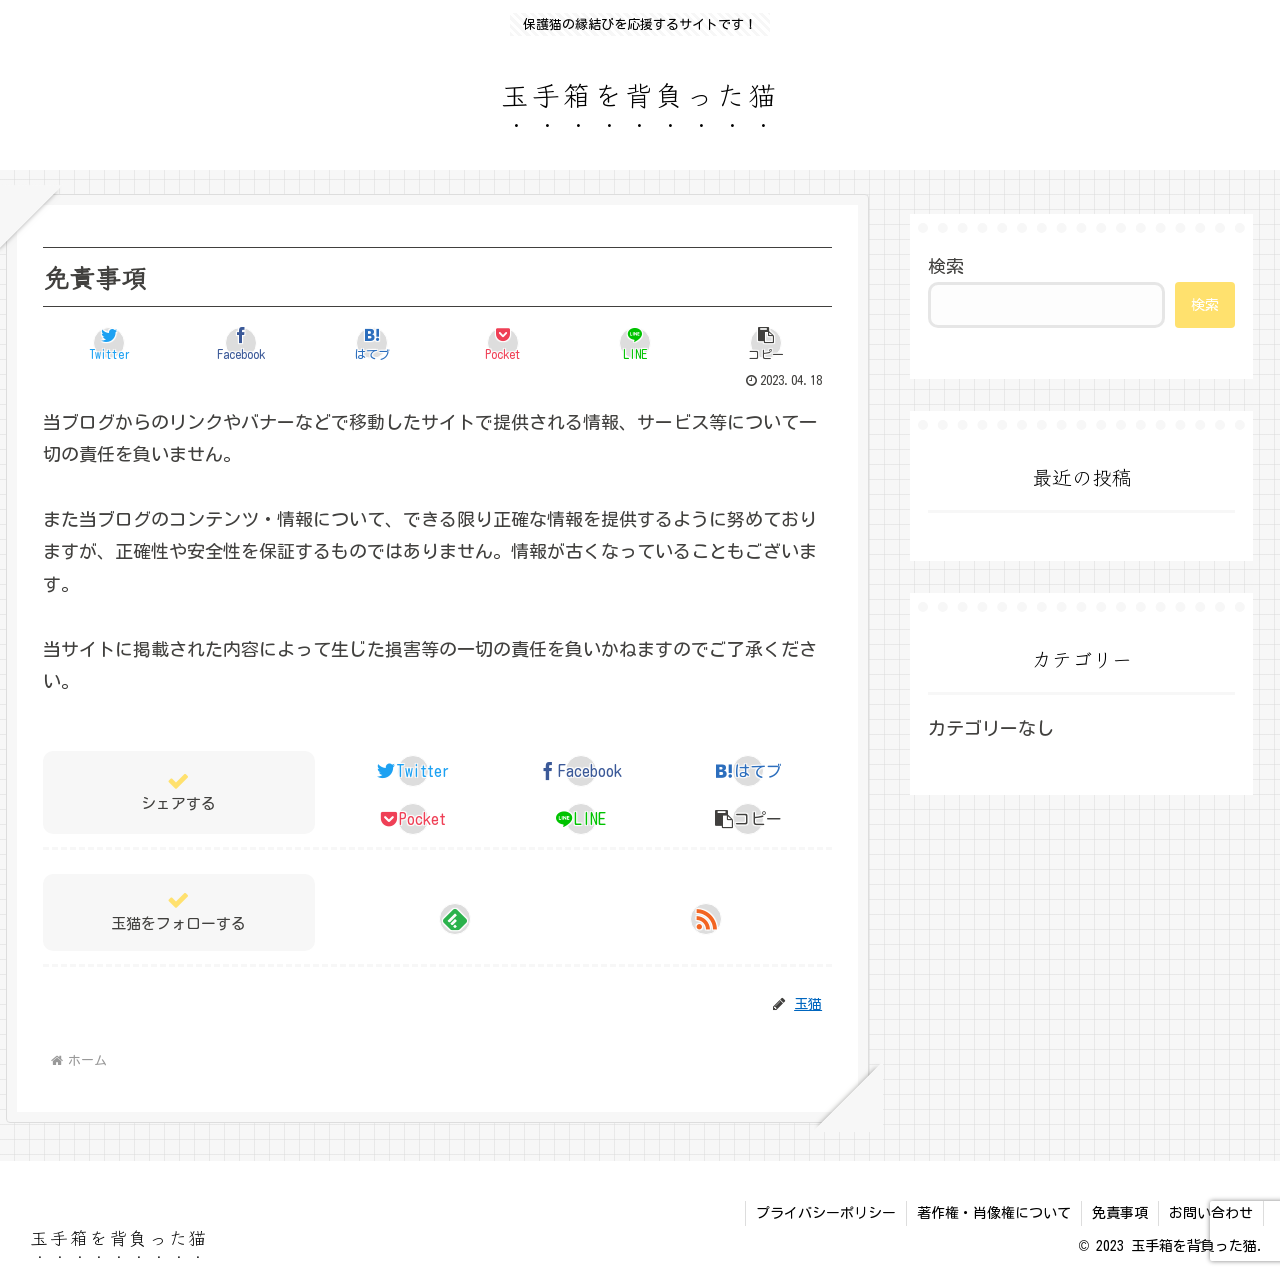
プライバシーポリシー (826, 1213)
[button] (766, 343)
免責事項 (1120, 1213)
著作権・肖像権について (994, 1213)
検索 (946, 266)
